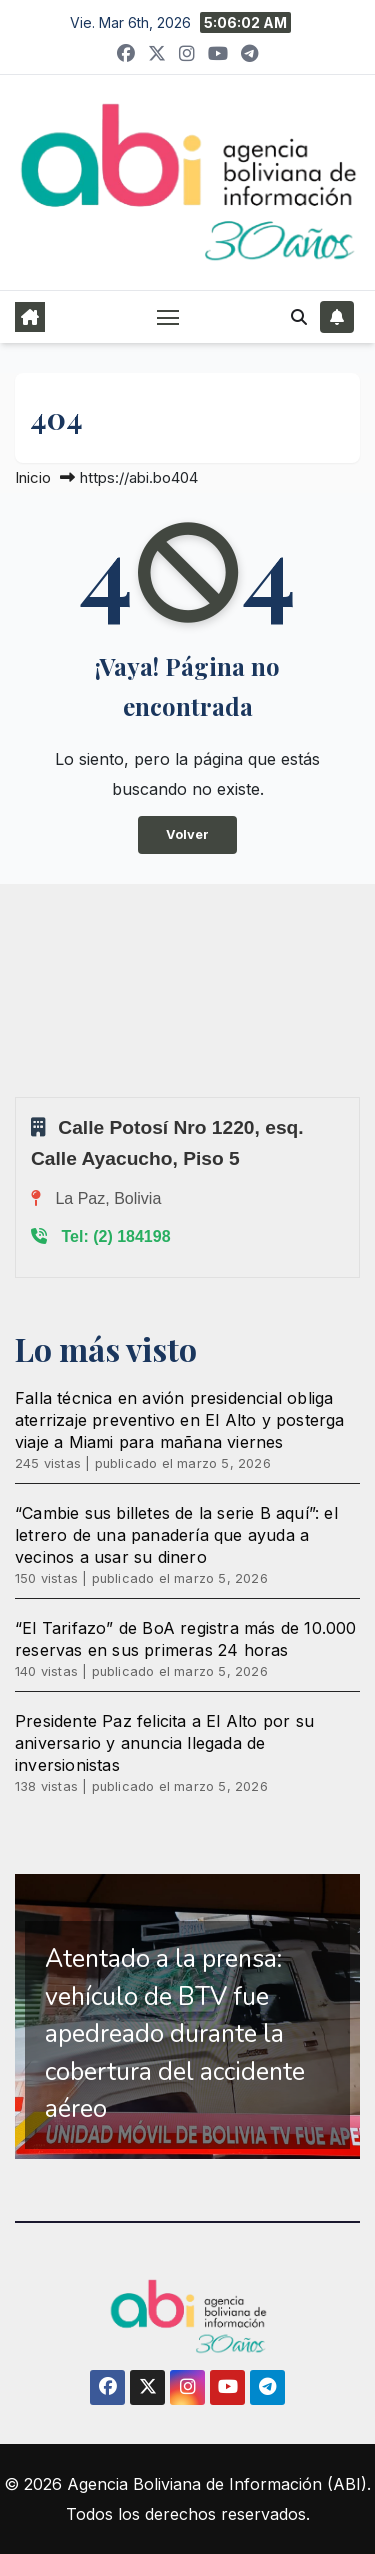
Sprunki (18, 1096)
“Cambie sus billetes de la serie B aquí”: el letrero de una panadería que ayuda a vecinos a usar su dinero (176, 1535)
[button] (299, 317)
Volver (187, 834)
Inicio (33, 477)
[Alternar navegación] (168, 317)
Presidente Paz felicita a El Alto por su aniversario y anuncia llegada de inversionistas (164, 1743)
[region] (187, 2016)
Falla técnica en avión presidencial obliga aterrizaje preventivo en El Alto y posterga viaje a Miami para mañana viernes (180, 1420)
